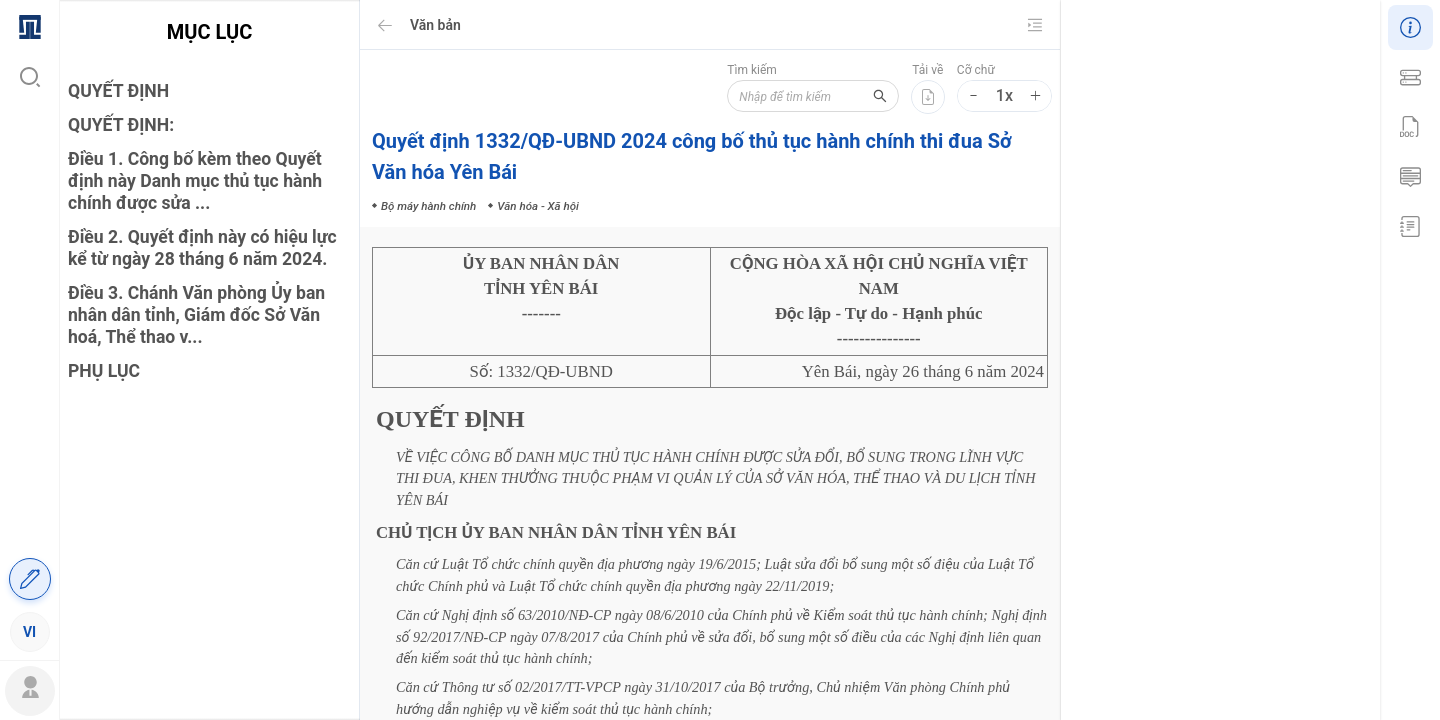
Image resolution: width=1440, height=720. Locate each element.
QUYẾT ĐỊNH (118, 91)
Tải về (927, 70)
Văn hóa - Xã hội (1305, 384)
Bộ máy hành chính (1196, 384)
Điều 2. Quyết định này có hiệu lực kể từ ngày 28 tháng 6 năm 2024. (202, 248)
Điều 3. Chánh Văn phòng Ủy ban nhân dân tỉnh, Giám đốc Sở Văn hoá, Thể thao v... (196, 315)
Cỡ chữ (976, 70)
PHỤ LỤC (104, 371)
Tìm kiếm (744, 70)
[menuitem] (29, 25)
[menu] (29, 328)
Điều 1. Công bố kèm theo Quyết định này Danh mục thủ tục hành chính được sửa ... (195, 181)
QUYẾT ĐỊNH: (121, 125)
